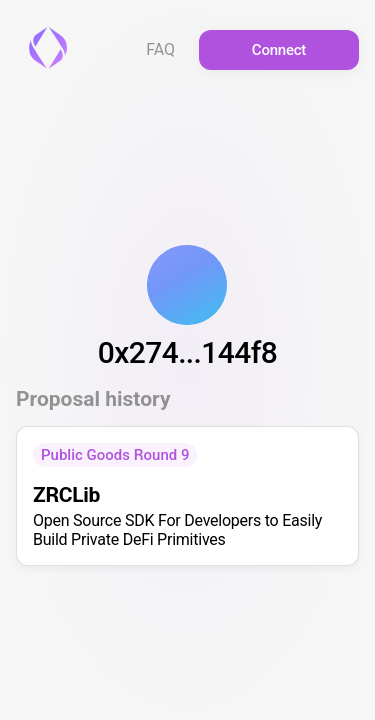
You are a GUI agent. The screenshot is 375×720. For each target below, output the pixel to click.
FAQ (160, 50)
